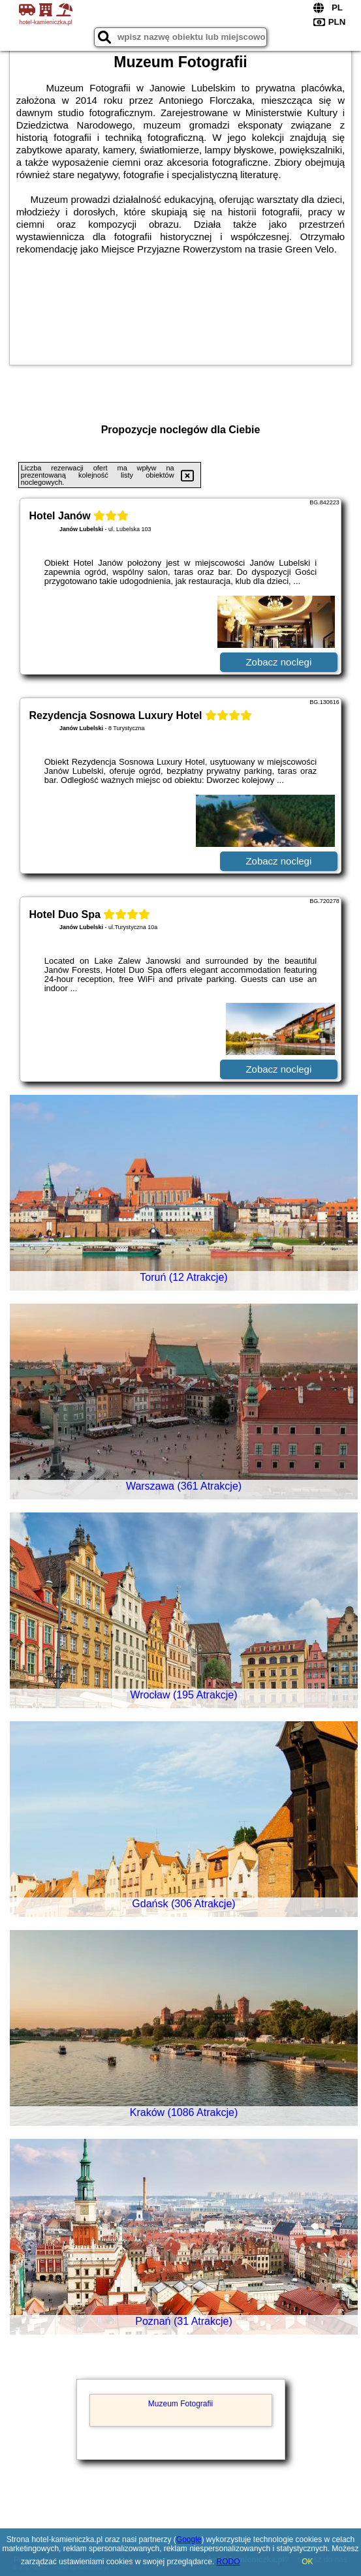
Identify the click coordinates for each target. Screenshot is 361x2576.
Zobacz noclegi (278, 661)
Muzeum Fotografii (180, 2403)
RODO (228, 2561)
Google (189, 2539)
